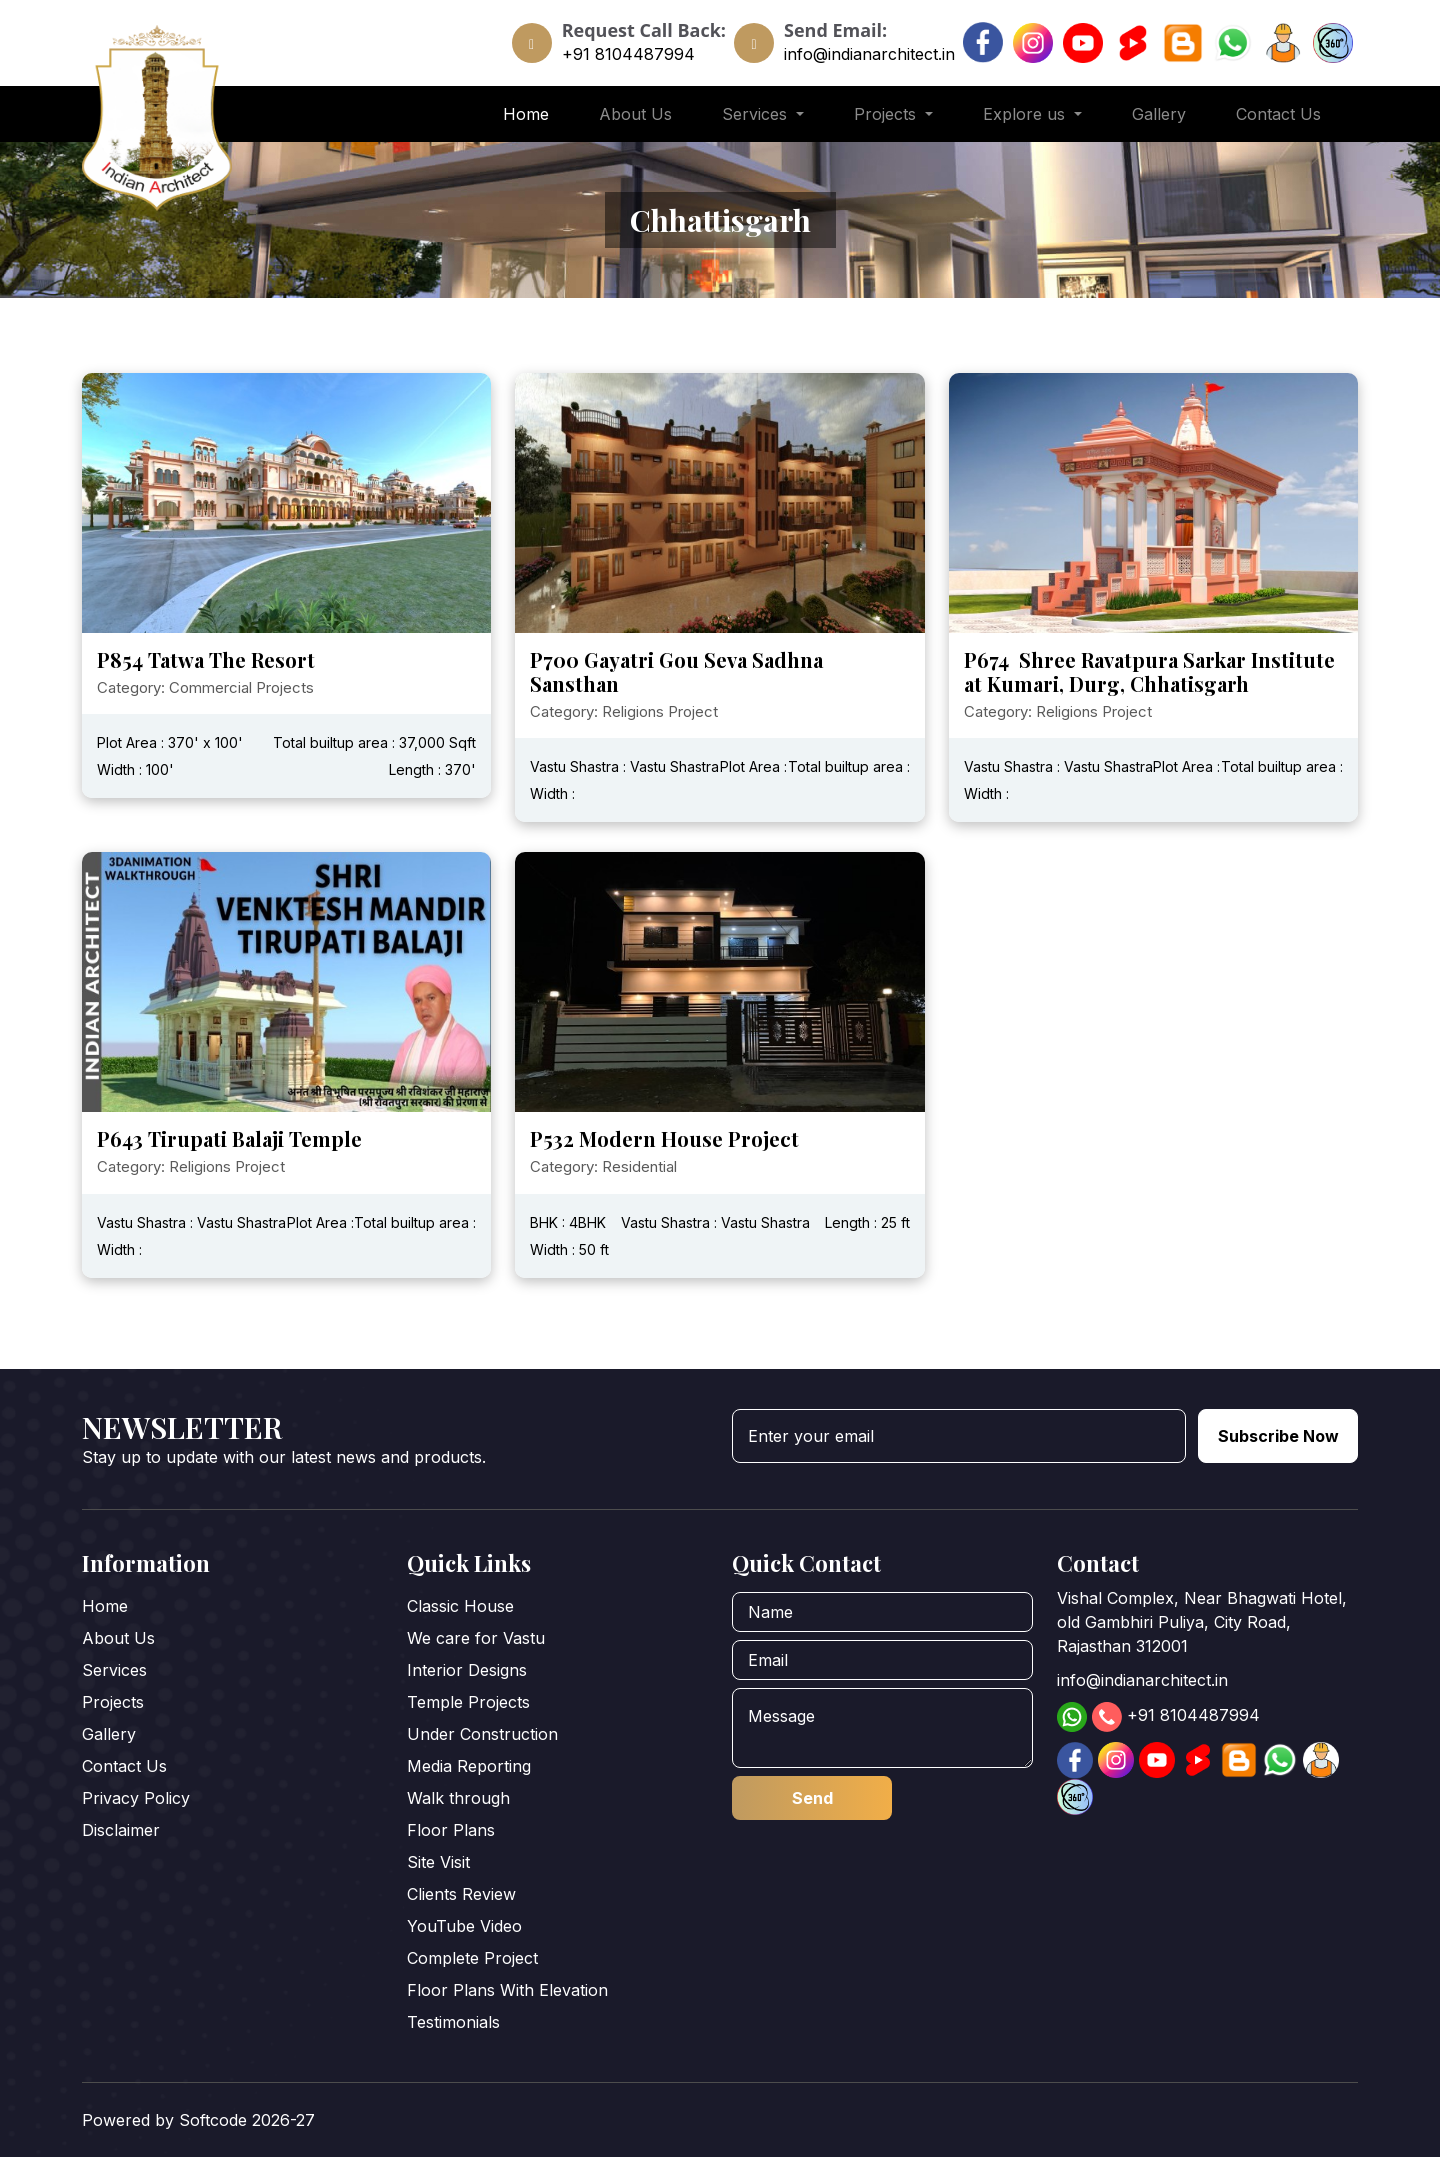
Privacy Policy (136, 1798)
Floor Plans (451, 1830)
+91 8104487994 (628, 54)
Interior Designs (467, 1670)
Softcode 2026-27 (247, 2120)
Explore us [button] (1026, 114)
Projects (113, 1702)
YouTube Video (464, 1926)
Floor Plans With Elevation (507, 1990)
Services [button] (757, 114)
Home (526, 114)
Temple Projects (468, 1702)
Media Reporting (469, 1766)
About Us (635, 114)
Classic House (460, 1606)
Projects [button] (887, 114)
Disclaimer (121, 1830)
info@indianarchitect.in (869, 54)
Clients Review (461, 1894)
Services (114, 1670)
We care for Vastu (476, 1638)
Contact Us (1278, 114)
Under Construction (482, 1734)
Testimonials (453, 2022)
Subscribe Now (1278, 1436)
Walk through (458, 1798)
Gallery (1159, 114)
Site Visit (438, 1862)
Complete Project (472, 1958)
